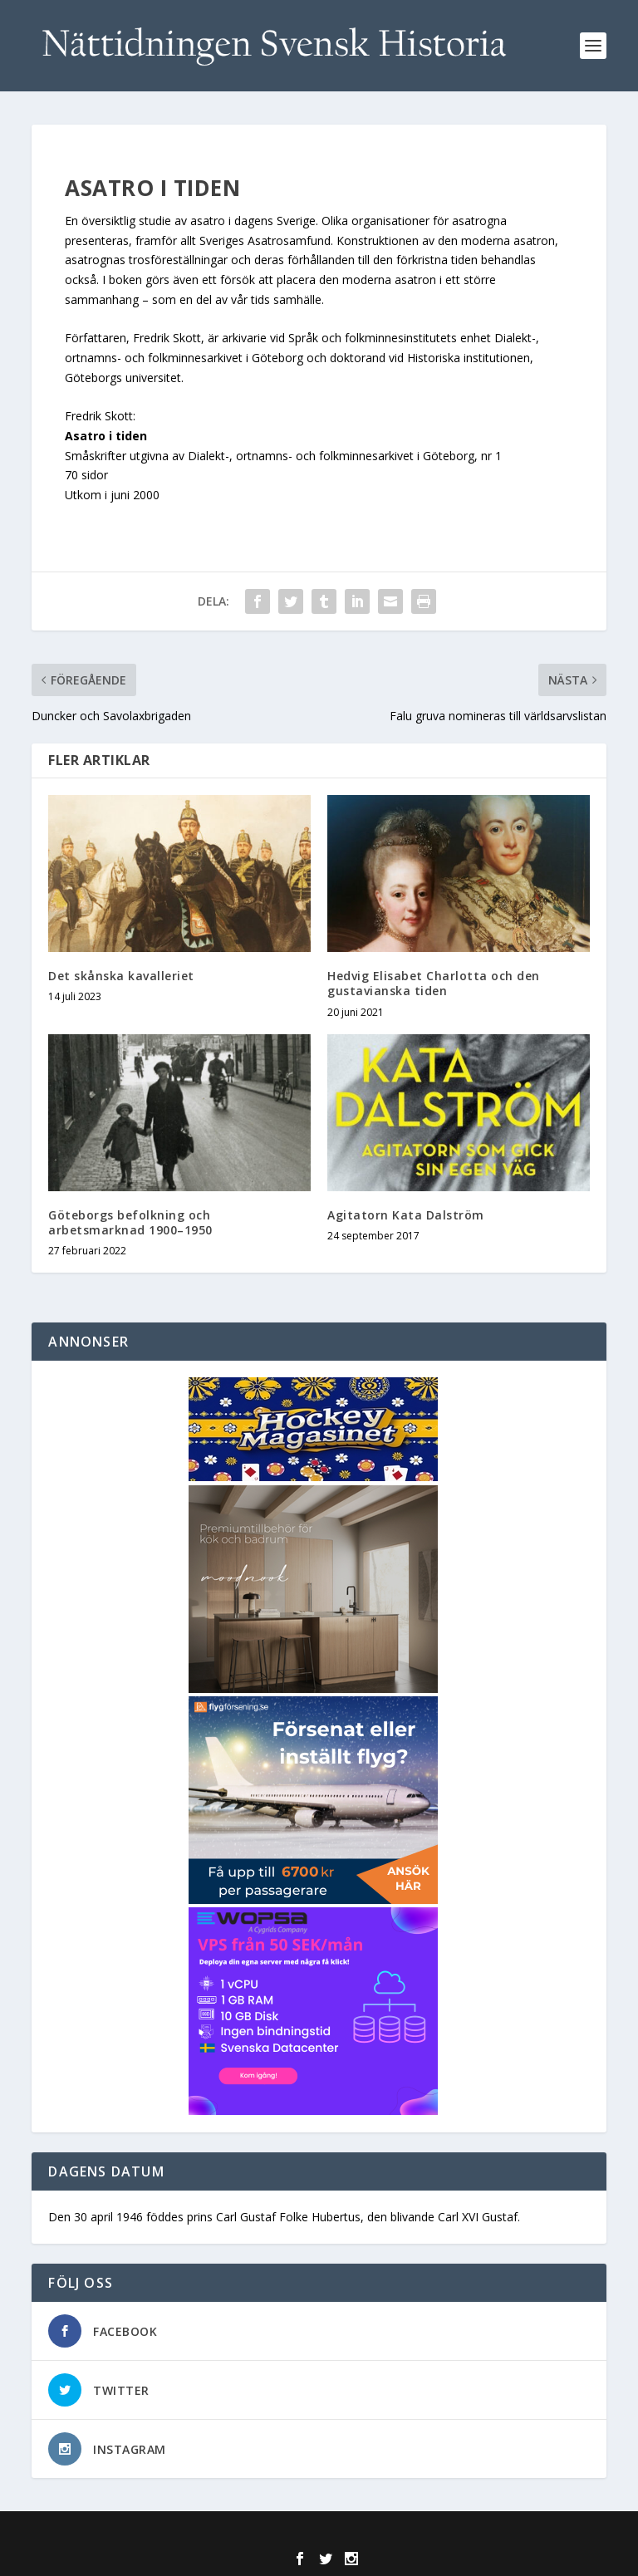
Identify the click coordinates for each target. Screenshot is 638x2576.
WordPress (439, 2533)
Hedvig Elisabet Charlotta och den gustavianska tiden (433, 983)
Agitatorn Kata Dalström (405, 1215)
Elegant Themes (283, 2533)
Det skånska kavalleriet (121, 976)
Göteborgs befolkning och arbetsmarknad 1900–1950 (130, 1222)
